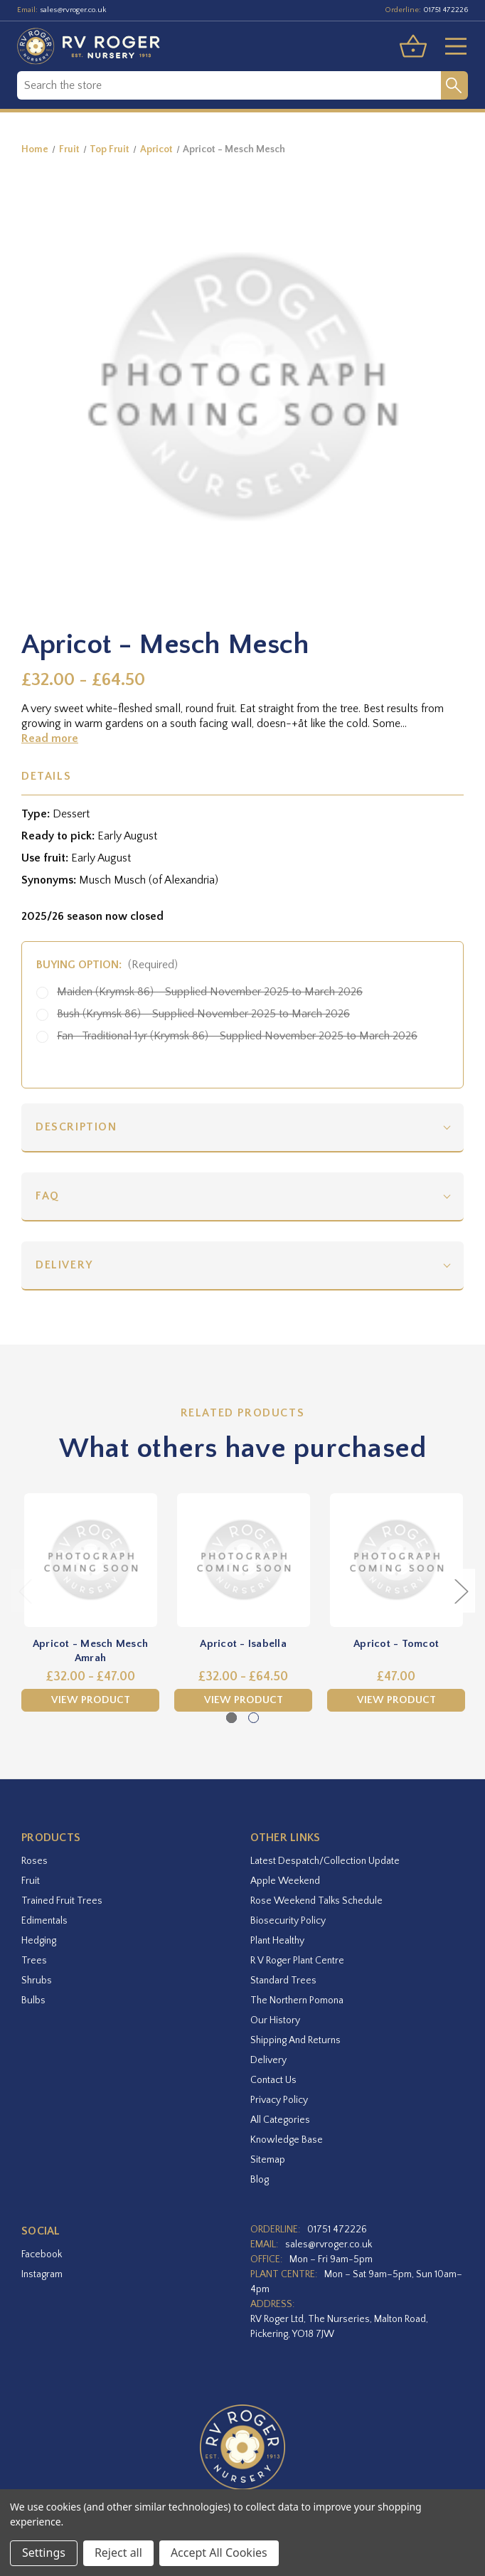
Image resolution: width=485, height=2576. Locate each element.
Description (76, 1126)
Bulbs (33, 2000)
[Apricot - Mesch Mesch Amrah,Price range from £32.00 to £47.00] (90, 1560)
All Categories (280, 2120)
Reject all (118, 2552)
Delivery (64, 1264)
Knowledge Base (286, 2140)
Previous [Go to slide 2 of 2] (25, 1590)
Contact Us (273, 2080)
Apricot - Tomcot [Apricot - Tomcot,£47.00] (396, 1644)
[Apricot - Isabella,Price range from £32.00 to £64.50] (243, 1560)
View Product (90, 1700)
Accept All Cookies (219, 2552)
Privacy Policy (279, 2100)
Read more (49, 738)
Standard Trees (283, 1980)
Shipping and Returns (295, 2040)
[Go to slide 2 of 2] (253, 1717)
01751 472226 (445, 10)
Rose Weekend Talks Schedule (316, 1901)
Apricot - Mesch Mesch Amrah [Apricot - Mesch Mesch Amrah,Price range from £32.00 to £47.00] (90, 1651)
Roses (34, 1861)
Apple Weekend (285, 1881)
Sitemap (267, 2160)
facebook (41, 2254)
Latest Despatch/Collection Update (325, 1861)
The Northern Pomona (296, 2000)
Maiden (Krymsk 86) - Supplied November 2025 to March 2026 (210, 991)
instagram (42, 2274)
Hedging (38, 1940)
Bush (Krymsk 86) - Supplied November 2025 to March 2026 (203, 1013)
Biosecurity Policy (288, 1920)
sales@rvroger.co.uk (73, 10)
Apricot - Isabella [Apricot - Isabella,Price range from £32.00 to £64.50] (243, 1644)
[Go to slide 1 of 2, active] (231, 1717)
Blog (259, 2179)
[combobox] (229, 85)
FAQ (48, 1195)
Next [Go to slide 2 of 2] (461, 1590)
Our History (275, 2020)
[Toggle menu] (450, 46)
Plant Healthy (277, 1940)
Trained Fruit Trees (61, 1901)
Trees (34, 1960)
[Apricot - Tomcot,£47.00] (396, 1560)
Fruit (30, 1881)
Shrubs (36, 1980)
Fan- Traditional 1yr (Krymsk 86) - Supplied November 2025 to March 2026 (237, 1035)
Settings (43, 2552)
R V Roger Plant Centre (297, 1960)
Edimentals (44, 1920)
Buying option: (107, 964)
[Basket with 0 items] (413, 46)
